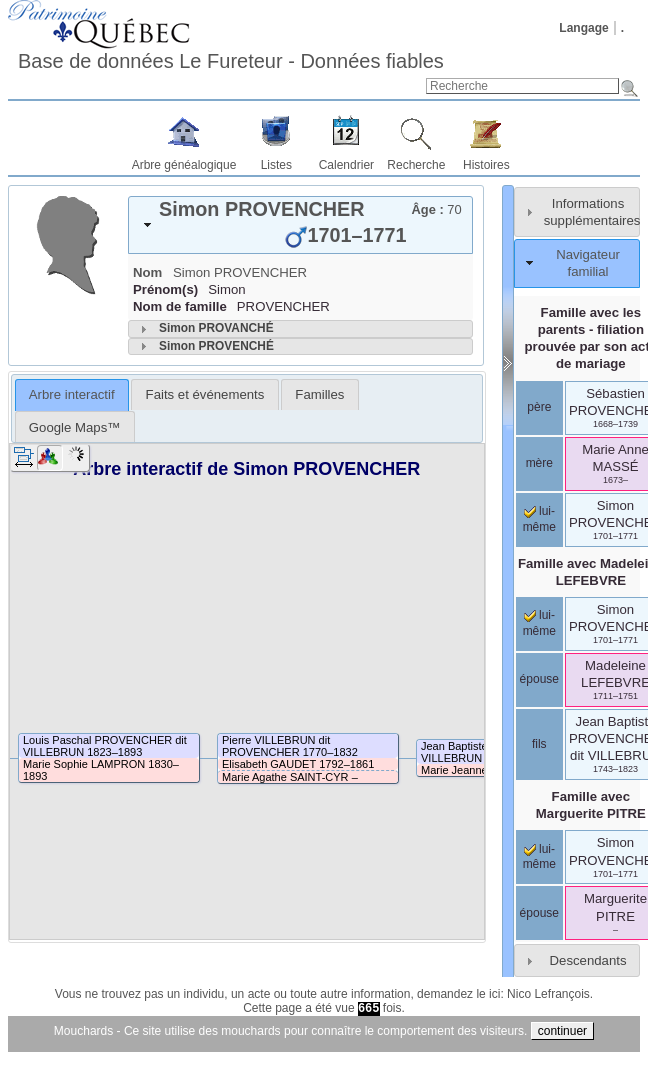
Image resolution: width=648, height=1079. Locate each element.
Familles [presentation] (319, 394)
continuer (562, 1031)
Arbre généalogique (184, 165)
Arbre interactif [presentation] (72, 394)
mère (539, 463)
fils (539, 744)
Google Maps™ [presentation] (75, 427)
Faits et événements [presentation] (205, 394)
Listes (276, 165)
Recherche (416, 165)
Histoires (486, 165)
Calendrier (346, 165)
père (539, 407)
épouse (539, 679)
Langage (583, 28)
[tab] (300, 225)
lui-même (539, 623)
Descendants (588, 960)
